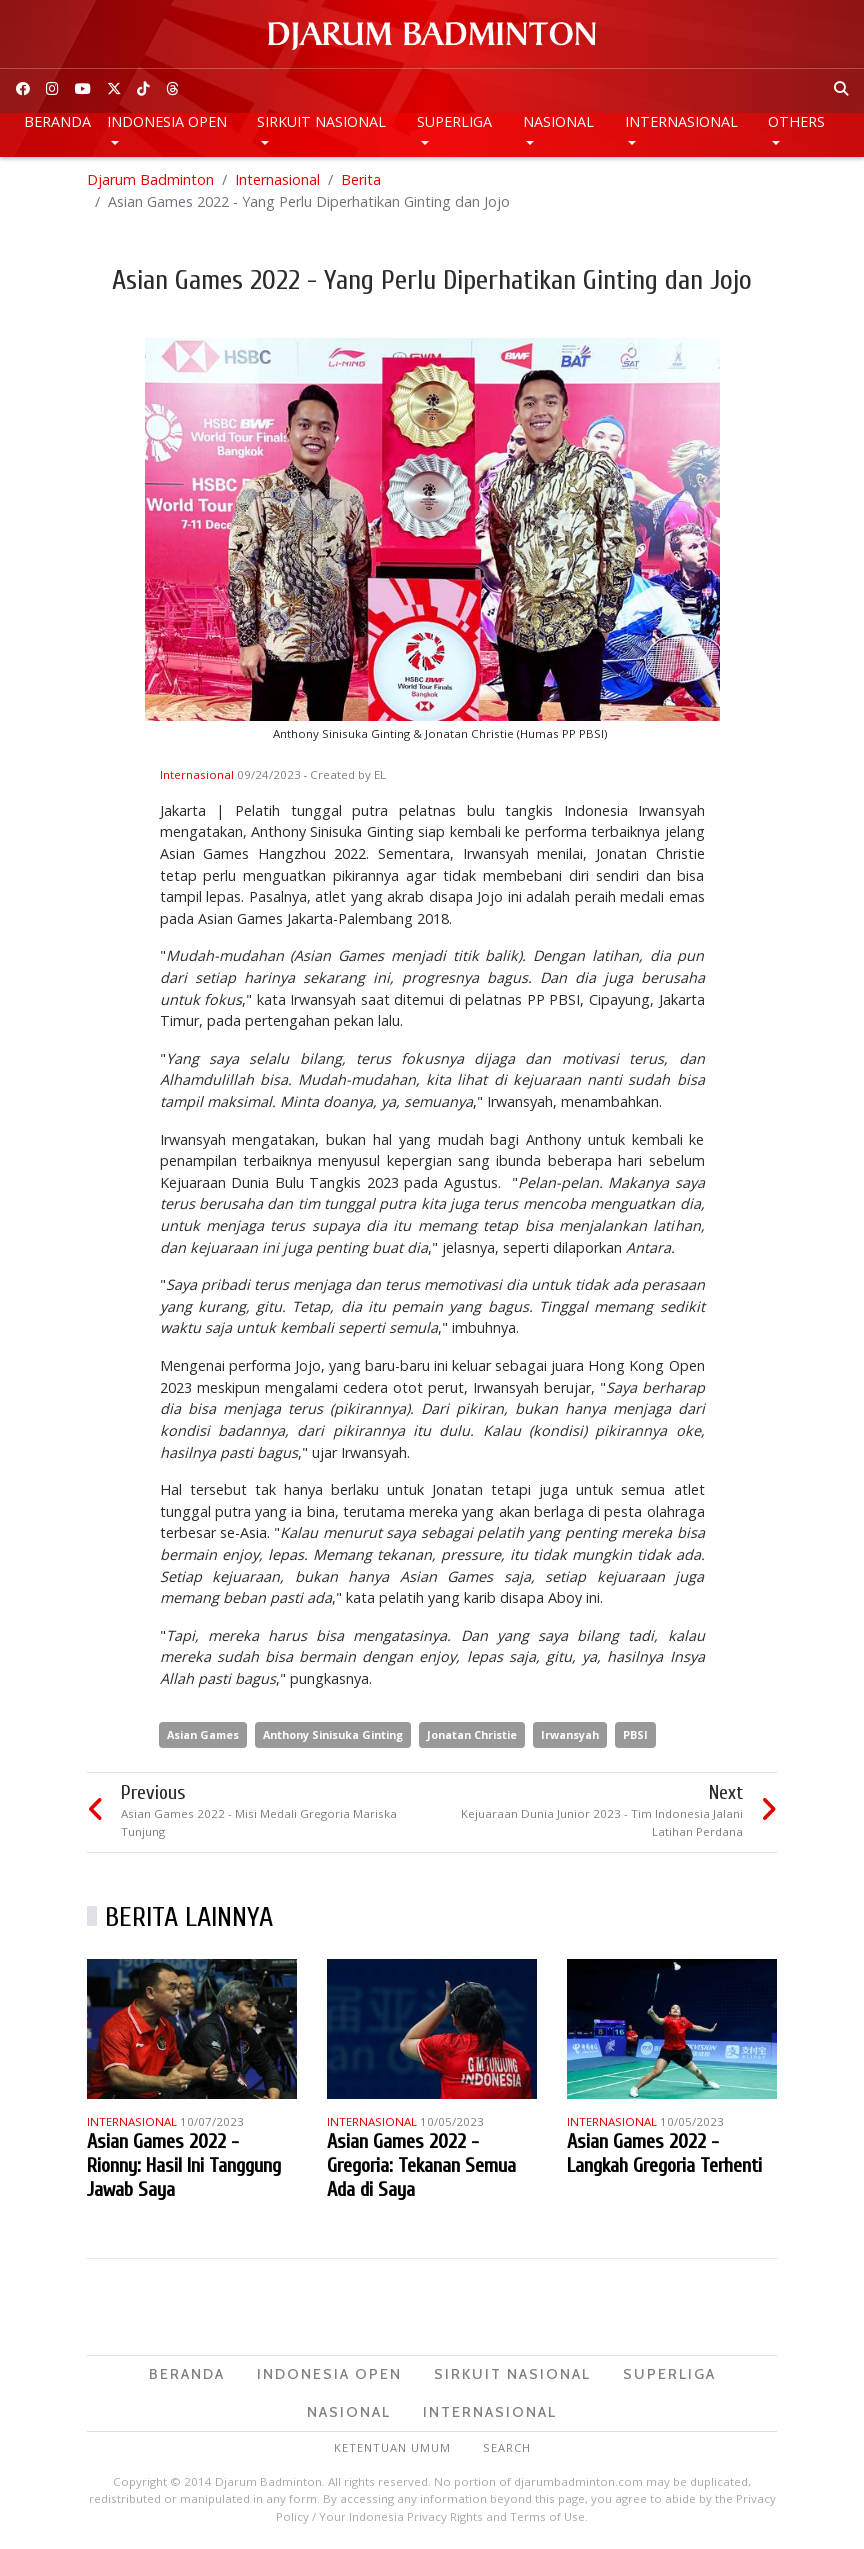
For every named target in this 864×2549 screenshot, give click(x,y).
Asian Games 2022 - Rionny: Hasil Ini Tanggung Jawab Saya (184, 2165)
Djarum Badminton (150, 179)
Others (796, 121)
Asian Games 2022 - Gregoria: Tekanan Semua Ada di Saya (421, 2165)
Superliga (454, 121)
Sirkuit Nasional (321, 121)
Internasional (681, 121)
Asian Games (203, 1734)
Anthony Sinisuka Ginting (333, 1734)
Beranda (57, 121)
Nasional (558, 121)
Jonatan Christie (472, 1734)
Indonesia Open (167, 121)
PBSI (635, 1734)
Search (507, 2447)
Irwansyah (570, 1734)
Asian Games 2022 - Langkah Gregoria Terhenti (664, 2153)
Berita (361, 179)
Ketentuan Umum (392, 2447)
